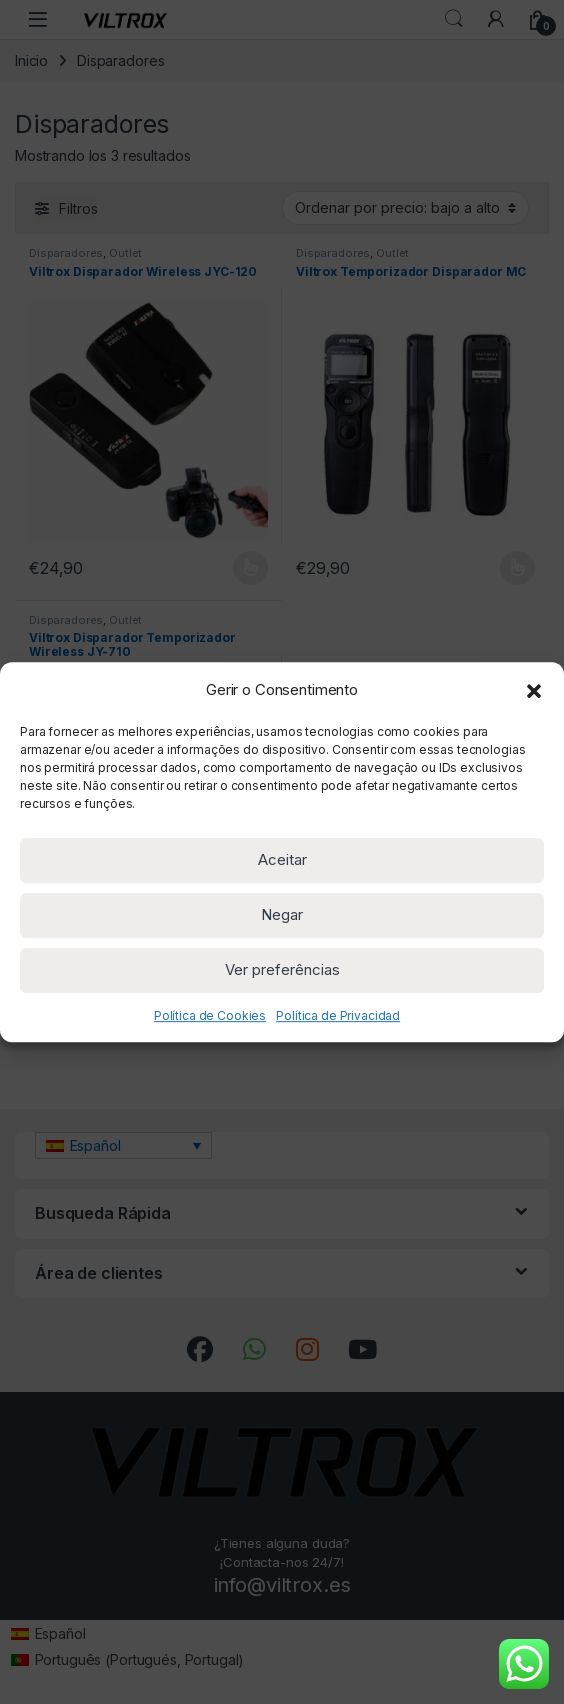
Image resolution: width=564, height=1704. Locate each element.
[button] (534, 690)
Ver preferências (282, 969)
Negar (282, 914)
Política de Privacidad (338, 1015)
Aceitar (282, 859)
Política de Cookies (210, 1015)
